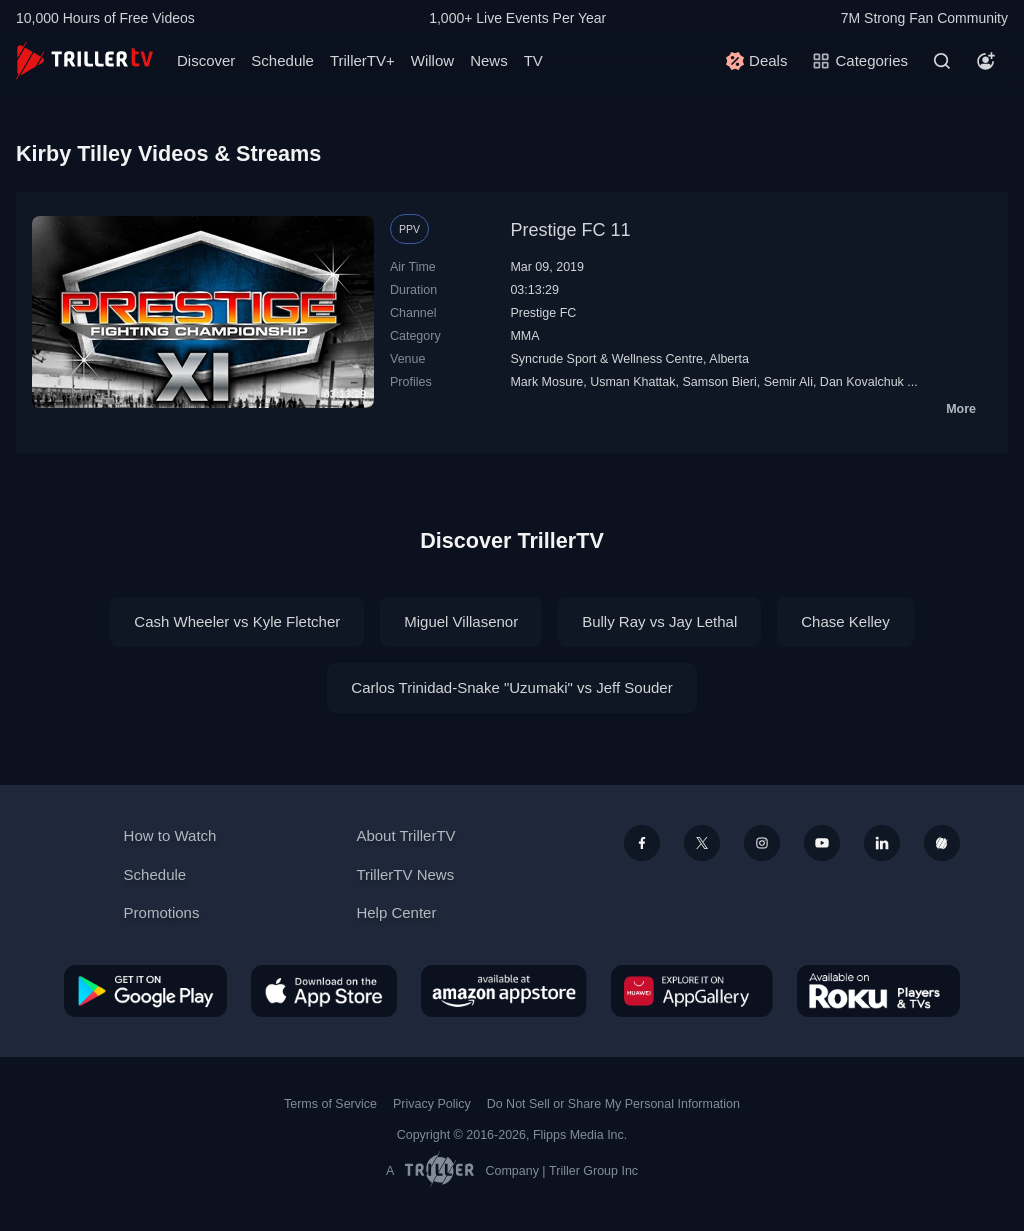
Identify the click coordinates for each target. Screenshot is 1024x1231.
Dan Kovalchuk (862, 382)
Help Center (396, 912)
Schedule (282, 60)
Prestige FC (543, 313)
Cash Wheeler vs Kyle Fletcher (237, 621)
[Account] (986, 61)
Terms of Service (330, 1104)
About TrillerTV (405, 835)
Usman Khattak (632, 382)
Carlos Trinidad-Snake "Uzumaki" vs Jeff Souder (511, 687)
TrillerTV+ (362, 60)
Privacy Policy (432, 1104)
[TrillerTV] (84, 60)
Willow (432, 60)
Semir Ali (788, 382)
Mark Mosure (546, 382)
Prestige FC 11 (570, 230)
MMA (524, 336)
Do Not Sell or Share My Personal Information (613, 1104)
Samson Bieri (719, 382)
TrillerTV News (405, 874)
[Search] (942, 61)
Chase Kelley (845, 621)
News (489, 60)
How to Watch (170, 835)
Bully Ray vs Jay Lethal (659, 621)
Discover (206, 60)
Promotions (162, 912)
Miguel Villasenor (461, 621)
